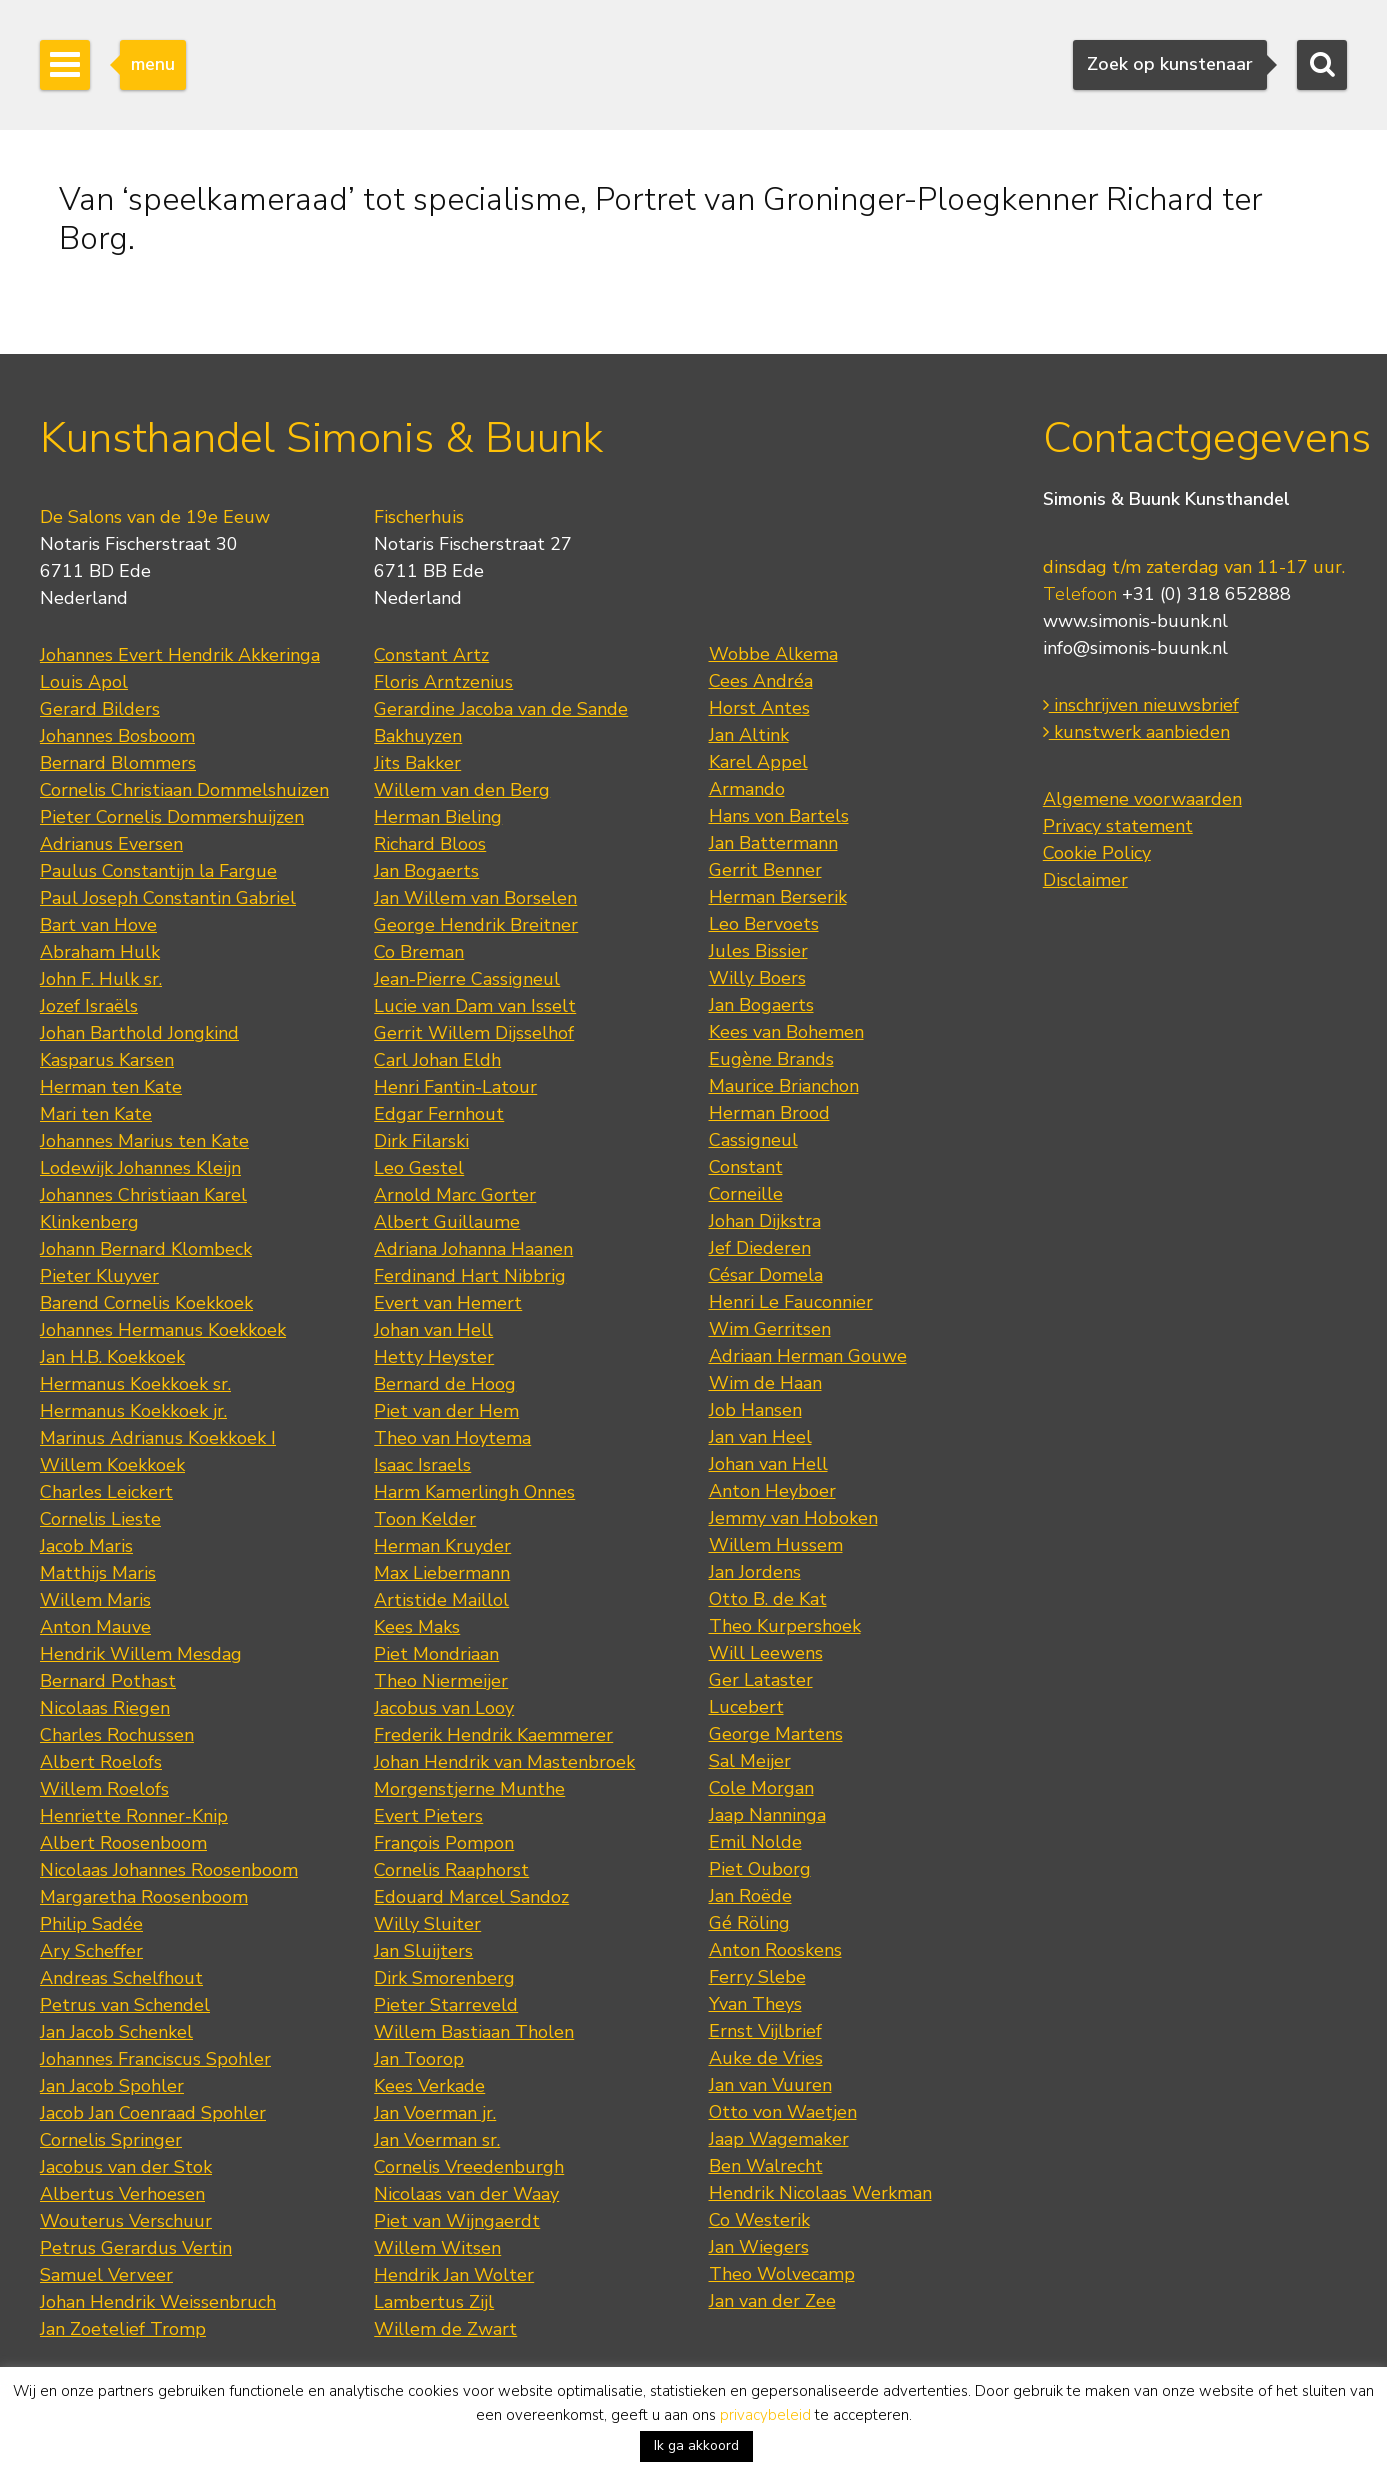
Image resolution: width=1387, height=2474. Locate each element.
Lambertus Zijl (434, 2302)
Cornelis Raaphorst (451, 1870)
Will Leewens (766, 1653)
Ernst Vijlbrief (765, 2031)
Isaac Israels (422, 1465)
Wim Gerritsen (770, 1329)
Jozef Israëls (89, 1006)
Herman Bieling (438, 817)
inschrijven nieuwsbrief (1141, 705)
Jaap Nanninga (767, 1815)
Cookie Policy (1097, 853)
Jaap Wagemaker (779, 2139)
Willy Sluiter (427, 1924)
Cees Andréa (761, 681)
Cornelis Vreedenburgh (469, 2167)
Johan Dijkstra (765, 1221)
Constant (746, 1167)
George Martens (776, 1734)
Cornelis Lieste (100, 1519)
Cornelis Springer (111, 2140)
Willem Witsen (437, 2248)
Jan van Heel (760, 1437)
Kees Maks (417, 1627)
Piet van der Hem (446, 1411)
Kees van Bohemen (786, 1032)
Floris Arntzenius (443, 682)
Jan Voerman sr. (437, 2140)
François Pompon (444, 1843)
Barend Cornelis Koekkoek (146, 1303)
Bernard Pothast (108, 1681)
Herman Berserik (778, 897)
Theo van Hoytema (452, 1438)
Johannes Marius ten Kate (144, 1141)
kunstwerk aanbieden (1136, 732)
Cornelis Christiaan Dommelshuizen (184, 790)
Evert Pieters (428, 1816)
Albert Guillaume (447, 1222)
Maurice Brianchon (784, 1086)
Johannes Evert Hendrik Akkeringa (180, 655)
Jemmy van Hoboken (793, 1518)
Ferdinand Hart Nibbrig (470, 1276)
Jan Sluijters (423, 1951)
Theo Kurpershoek (785, 1626)
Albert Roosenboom (123, 1843)
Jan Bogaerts (426, 871)
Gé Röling (749, 1923)
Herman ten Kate (111, 1087)
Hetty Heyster (434, 1357)
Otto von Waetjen (783, 2112)
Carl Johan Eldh (437, 1060)
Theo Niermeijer (441, 1681)
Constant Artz (431, 655)
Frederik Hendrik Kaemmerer (493, 1735)
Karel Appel (758, 762)
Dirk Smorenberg (444, 1978)
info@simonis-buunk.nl (1135, 648)
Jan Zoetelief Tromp (123, 2329)
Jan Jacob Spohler (112, 2086)
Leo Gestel (419, 1168)
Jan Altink (749, 735)
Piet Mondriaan (436, 1654)
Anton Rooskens (775, 1950)
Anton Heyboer (772, 1491)
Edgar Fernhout (439, 1114)
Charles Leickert (106, 1492)
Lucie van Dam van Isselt (475, 1006)
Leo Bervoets (764, 924)
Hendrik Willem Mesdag (141, 1654)
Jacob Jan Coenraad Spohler (153, 2113)
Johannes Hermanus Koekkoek (163, 1330)
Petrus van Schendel (125, 2005)
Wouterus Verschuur (126, 2221)
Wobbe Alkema (773, 654)
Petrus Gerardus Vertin (136, 2248)
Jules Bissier (758, 951)
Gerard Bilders (100, 709)
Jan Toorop (419, 2059)
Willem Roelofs (104, 1789)
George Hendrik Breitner (476, 925)
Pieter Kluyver (99, 1276)
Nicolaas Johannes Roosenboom (169, 1870)
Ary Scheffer (91, 1951)
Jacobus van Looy (444, 1708)
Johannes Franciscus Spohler (155, 2059)
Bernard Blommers (118, 763)
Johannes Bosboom (117, 736)
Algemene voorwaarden (1142, 799)
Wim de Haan (765, 1383)
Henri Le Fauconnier (791, 1302)
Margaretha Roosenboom (144, 1897)
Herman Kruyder (442, 1546)
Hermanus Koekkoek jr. (133, 1411)
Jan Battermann (773, 843)
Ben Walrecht (766, 2166)
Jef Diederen (760, 1248)
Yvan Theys (755, 2004)
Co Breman (419, 952)
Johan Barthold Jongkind (139, 1033)
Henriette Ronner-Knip (134, 1816)
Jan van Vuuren (770, 2085)
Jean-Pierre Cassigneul (467, 979)
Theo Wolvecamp (782, 2274)
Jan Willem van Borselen (475, 898)
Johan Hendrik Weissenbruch (158, 2302)
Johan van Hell (433, 1330)
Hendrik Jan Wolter (454, 2275)
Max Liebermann (442, 1573)
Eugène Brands (771, 1059)
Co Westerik (759, 2220)
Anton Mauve (95, 1627)
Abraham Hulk (100, 952)
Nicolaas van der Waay (466, 2194)
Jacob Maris (86, 1546)
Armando (747, 789)
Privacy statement (1118, 826)
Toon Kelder (425, 1519)
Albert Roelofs (101, 1762)
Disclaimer (1085, 880)
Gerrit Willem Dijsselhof (474, 1033)
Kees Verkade (429, 2086)
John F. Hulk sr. (101, 979)
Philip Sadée (91, 1924)
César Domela (766, 1275)
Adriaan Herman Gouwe (808, 1356)
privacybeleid (765, 2415)
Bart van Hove (98, 925)
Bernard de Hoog (445, 1384)
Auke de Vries (766, 2058)
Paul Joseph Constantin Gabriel (168, 898)
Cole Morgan (761, 1788)
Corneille (746, 1194)
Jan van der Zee (772, 2301)
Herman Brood (769, 1113)
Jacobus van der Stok (126, 2167)
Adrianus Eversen (111, 844)
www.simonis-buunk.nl (1135, 621)
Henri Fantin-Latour (455, 1087)
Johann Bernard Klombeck (146, 1249)
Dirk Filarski (421, 1141)
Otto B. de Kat (768, 1599)
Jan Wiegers (759, 2247)
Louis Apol (84, 682)
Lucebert (746, 1707)
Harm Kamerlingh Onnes (474, 1492)
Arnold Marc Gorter (455, 1195)
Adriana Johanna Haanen (473, 1249)
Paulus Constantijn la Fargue (158, 871)
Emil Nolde (755, 1842)
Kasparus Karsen (107, 1060)
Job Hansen (755, 1410)
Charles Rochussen (117, 1735)
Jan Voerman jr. (435, 2113)
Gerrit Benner (765, 870)
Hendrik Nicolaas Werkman (820, 2193)
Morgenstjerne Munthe (469, 1789)
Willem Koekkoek (112, 1465)
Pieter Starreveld (446, 2005)
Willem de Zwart (445, 2329)
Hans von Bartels (779, 816)
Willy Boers (757, 978)
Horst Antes (759, 708)
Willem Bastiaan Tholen (474, 2032)
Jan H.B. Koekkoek (112, 1357)
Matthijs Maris (98, 1573)
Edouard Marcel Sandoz (471, 1897)
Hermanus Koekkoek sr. (135, 1384)
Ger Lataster (761, 1680)
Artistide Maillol (441, 1600)
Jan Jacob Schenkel (116, 2032)
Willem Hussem (776, 1545)
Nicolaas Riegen (105, 1708)
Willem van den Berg (462, 790)
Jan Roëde (750, 1896)
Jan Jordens (755, 1572)
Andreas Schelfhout (121, 1978)
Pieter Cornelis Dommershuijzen (172, 817)
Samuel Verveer (106, 2275)
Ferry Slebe (757, 1977)
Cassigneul (753, 1140)
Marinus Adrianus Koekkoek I (158, 1438)
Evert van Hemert (448, 1303)
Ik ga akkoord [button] (696, 2445)
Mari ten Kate (96, 1114)
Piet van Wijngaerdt (457, 2221)
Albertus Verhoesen (122, 2194)
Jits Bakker (417, 763)
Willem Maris (95, 1600)
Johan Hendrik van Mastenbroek (504, 1762)
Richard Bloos (430, 844)
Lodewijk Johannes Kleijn (140, 1168)
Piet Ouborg (760, 1869)
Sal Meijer (750, 1761)
